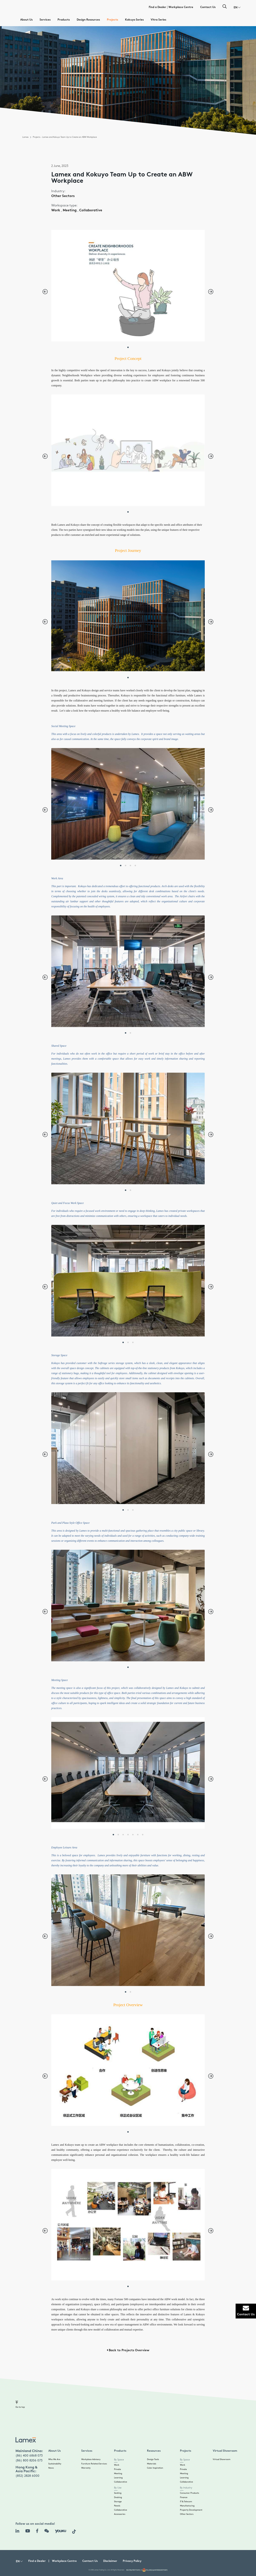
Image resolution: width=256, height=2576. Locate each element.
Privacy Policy (132, 2557)
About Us (26, 20)
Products (64, 20)
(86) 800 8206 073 (29, 2456)
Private (117, 2465)
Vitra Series (158, 20)
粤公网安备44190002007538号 (157, 2566)
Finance (183, 2493)
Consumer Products (189, 2489)
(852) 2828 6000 (27, 2471)
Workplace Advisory (90, 2455)
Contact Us (208, 7)
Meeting (70, 210)
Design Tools (153, 2455)
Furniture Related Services (94, 2460)
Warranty (86, 2464)
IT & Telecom (186, 2497)
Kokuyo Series (134, 20)
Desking (118, 2493)
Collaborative (90, 210)
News (51, 2464)
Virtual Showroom (221, 2455)
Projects (112, 20)
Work (56, 210)
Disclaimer (110, 2557)
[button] (237, 8)
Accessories (119, 2510)
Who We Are (54, 2455)
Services (45, 20)
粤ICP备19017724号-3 (134, 2566)
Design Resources (88, 20)
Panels (117, 2502)
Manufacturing (187, 2502)
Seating (117, 2489)
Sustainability (54, 2460)
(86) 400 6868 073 (29, 2451)
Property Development (191, 2506)
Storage (118, 2497)
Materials (151, 2460)
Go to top (20, 2400)
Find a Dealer (157, 7)
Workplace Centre (180, 7)
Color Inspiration (155, 2464)
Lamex (25, 137)
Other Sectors (63, 196)
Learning (118, 2474)
